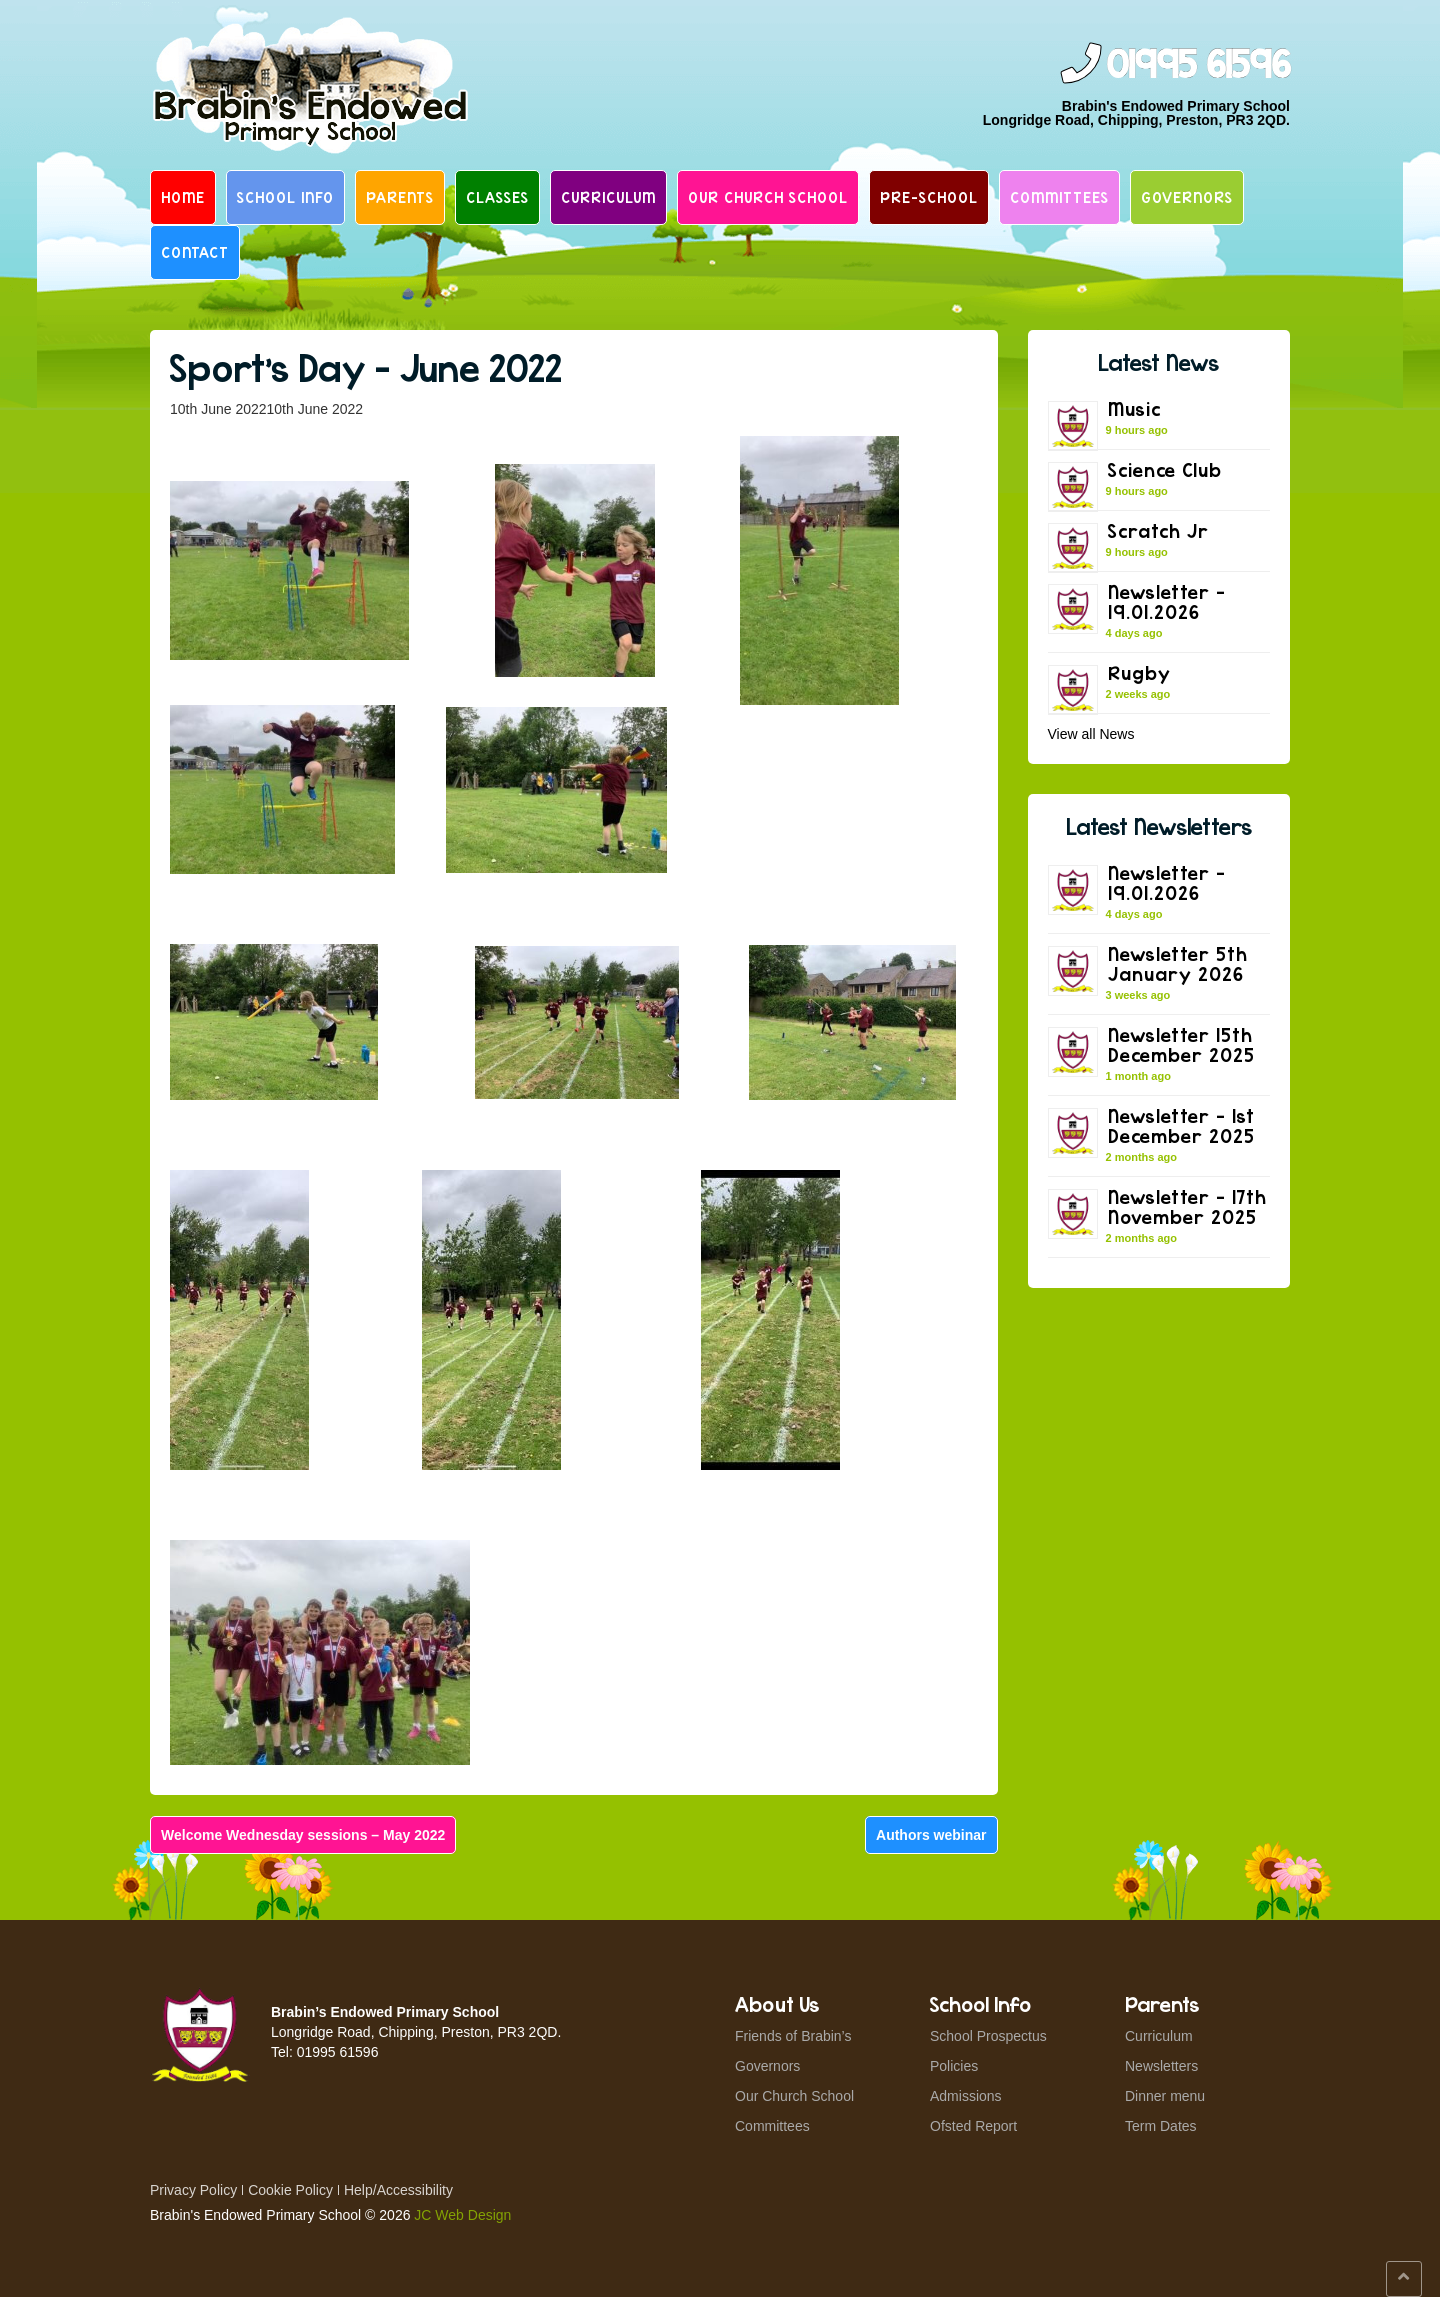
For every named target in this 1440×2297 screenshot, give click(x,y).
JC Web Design (462, 2215)
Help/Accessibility (398, 2190)
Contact (195, 252)
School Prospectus (988, 2036)
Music (1134, 408)
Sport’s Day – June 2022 (366, 367)
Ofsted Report (973, 2126)
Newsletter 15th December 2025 (1181, 1044)
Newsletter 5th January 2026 (1178, 963)
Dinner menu (1165, 2096)
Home (183, 197)
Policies (954, 2066)
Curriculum (608, 197)
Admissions (966, 2096)
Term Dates (1161, 2126)
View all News (1091, 734)
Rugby (1139, 672)
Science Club (1165, 469)
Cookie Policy (290, 2190)
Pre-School (929, 197)
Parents (400, 197)
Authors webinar (931, 1835)
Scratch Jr (1158, 530)
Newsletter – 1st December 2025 (1181, 1125)
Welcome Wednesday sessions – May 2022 (303, 1835)
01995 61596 (1198, 65)
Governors (1187, 197)
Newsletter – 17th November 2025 (1187, 1206)
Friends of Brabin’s (793, 2036)
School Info (285, 197)
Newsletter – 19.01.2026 (1167, 601)
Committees (1059, 197)
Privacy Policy (193, 2190)
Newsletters (1161, 2066)
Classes (497, 197)
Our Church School (768, 197)
